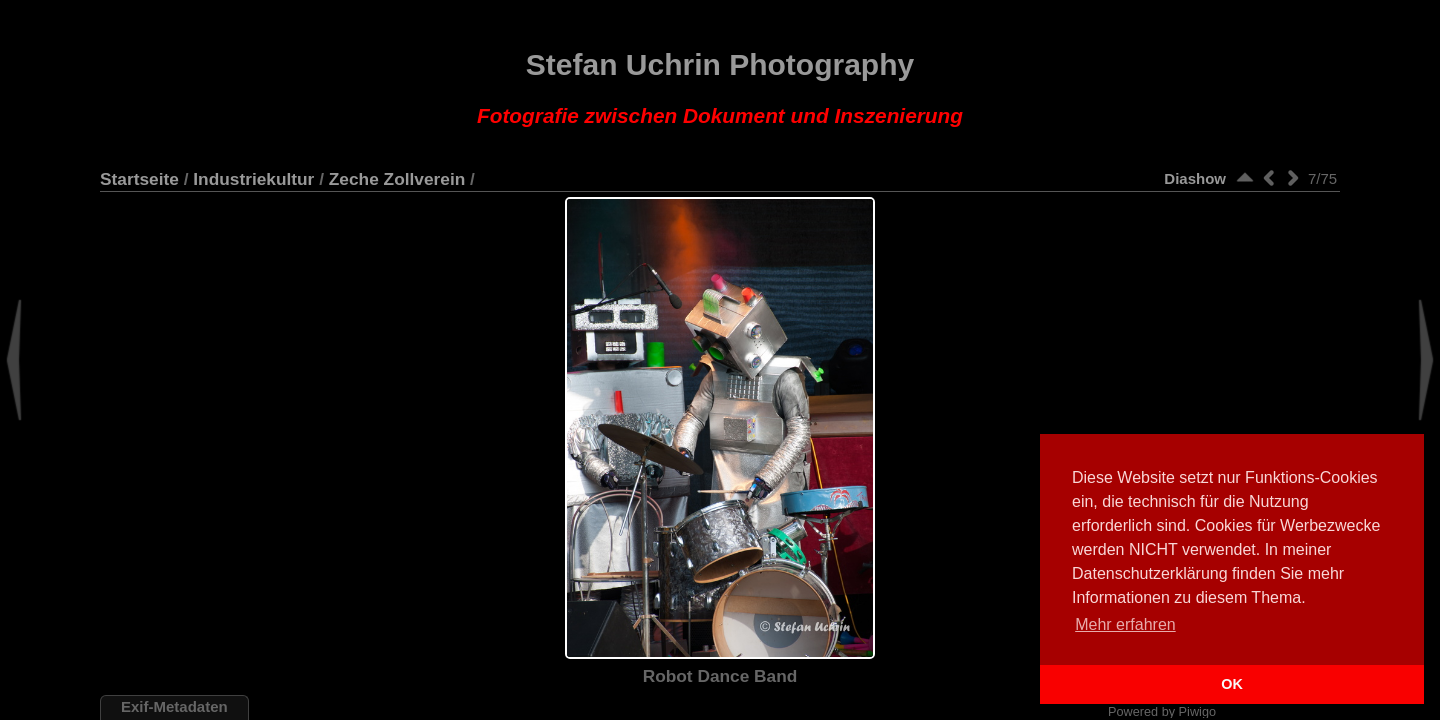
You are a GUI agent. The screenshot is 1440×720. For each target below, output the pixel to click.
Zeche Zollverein (397, 179)
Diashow (1195, 178)
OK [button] (1232, 684)
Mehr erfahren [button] (1125, 624)
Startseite (139, 179)
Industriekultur (253, 179)
